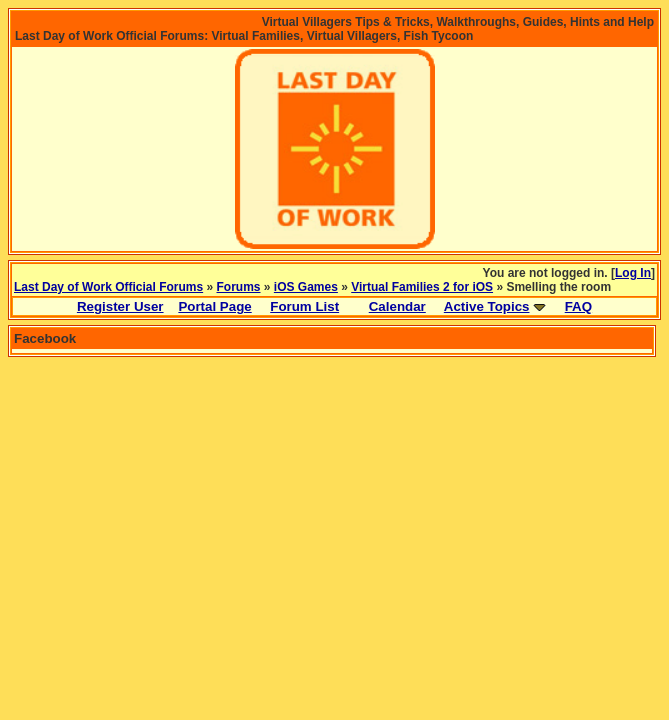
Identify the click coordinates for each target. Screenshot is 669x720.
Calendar (397, 306)
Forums (239, 287)
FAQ (578, 306)
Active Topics (487, 306)
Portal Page (214, 306)
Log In (633, 273)
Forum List (304, 306)
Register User (120, 306)
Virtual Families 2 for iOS (422, 287)
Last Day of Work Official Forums (108, 287)
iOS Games (306, 287)
